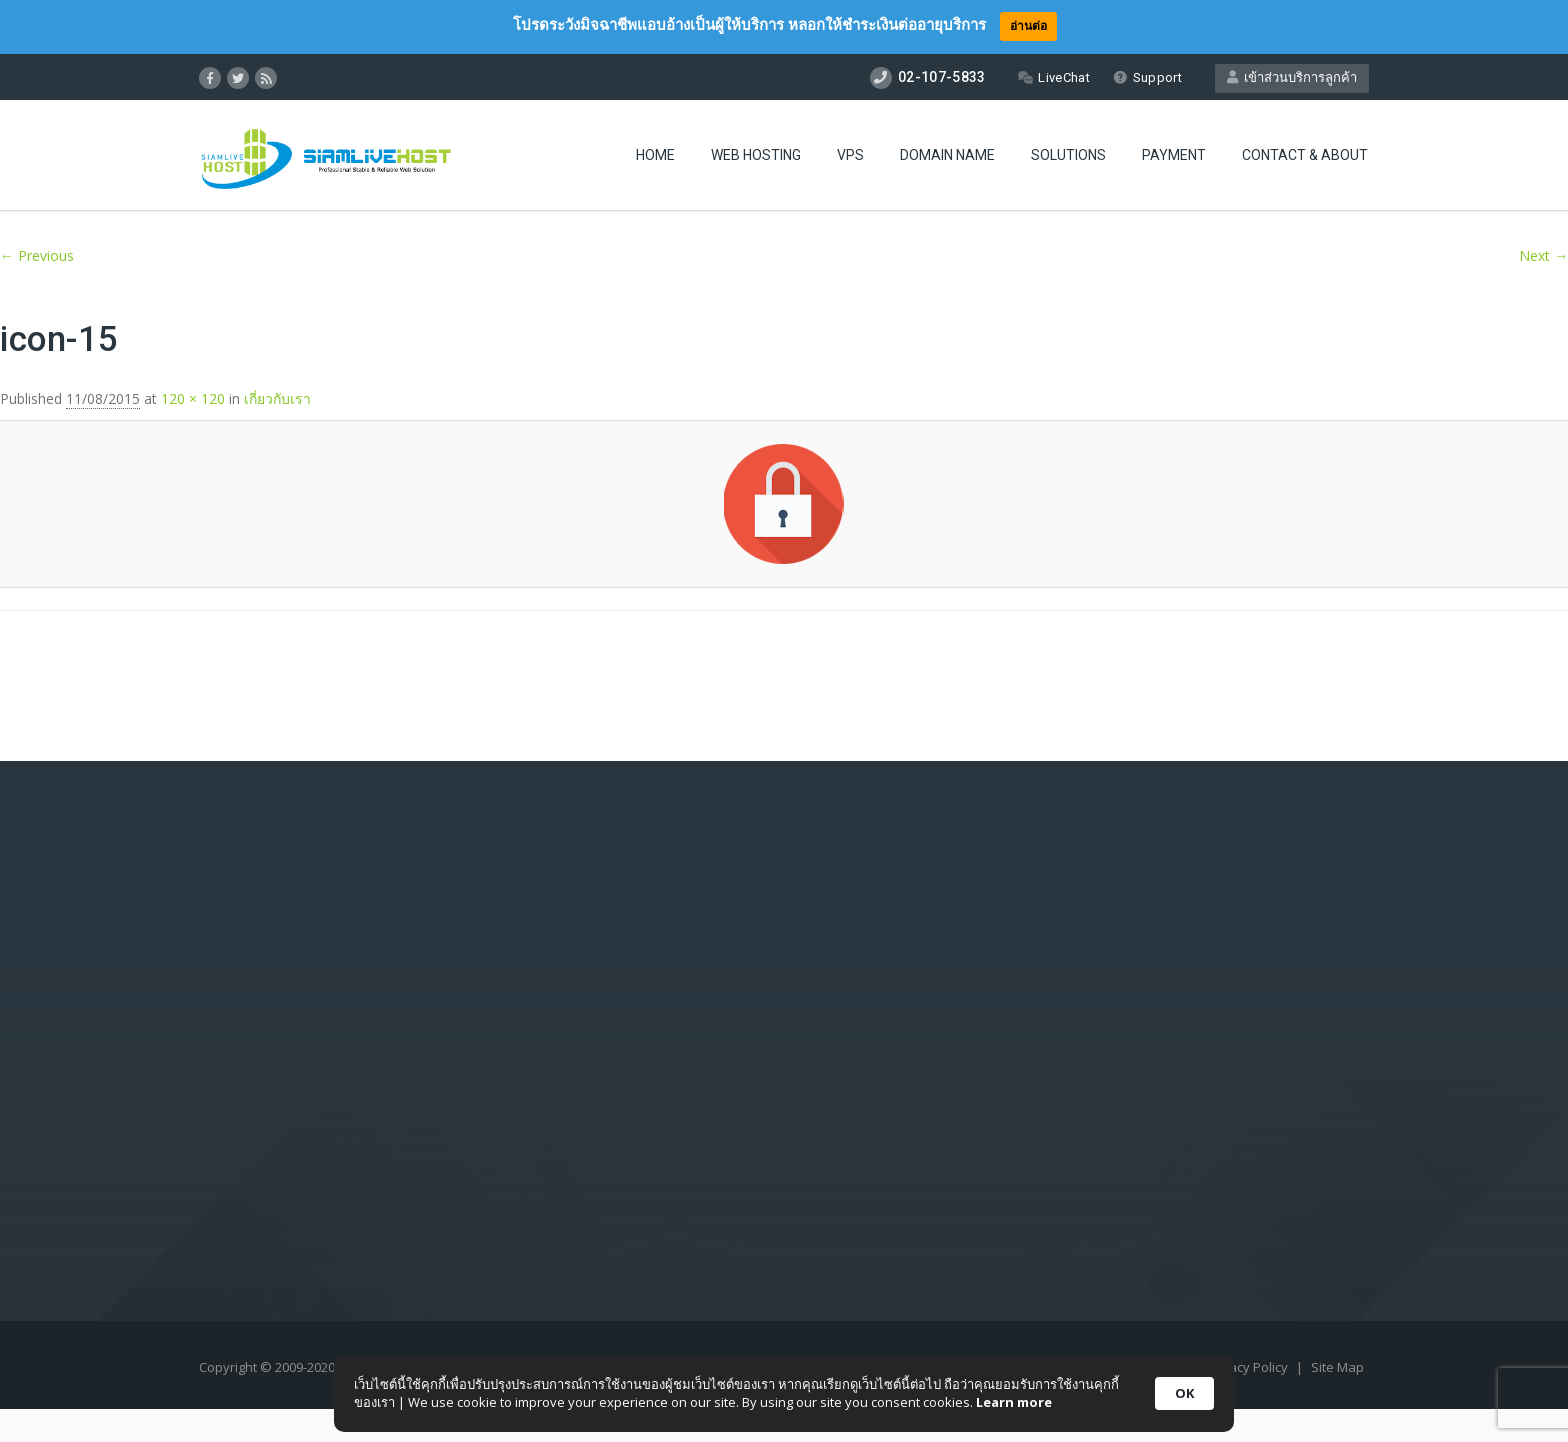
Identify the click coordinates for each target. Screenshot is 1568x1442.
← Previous (37, 255)
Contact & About (1305, 155)
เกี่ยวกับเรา (277, 398)
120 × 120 (193, 398)
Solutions (1068, 155)
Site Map (1337, 1367)
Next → (1543, 255)
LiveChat (1053, 77)
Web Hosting (756, 155)
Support (1147, 77)
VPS (850, 155)
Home (655, 155)
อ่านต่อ (1028, 25)
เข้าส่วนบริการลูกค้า (1292, 77)
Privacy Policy (1248, 1367)
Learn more (1014, 1402)
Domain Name (947, 155)
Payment (1174, 155)
